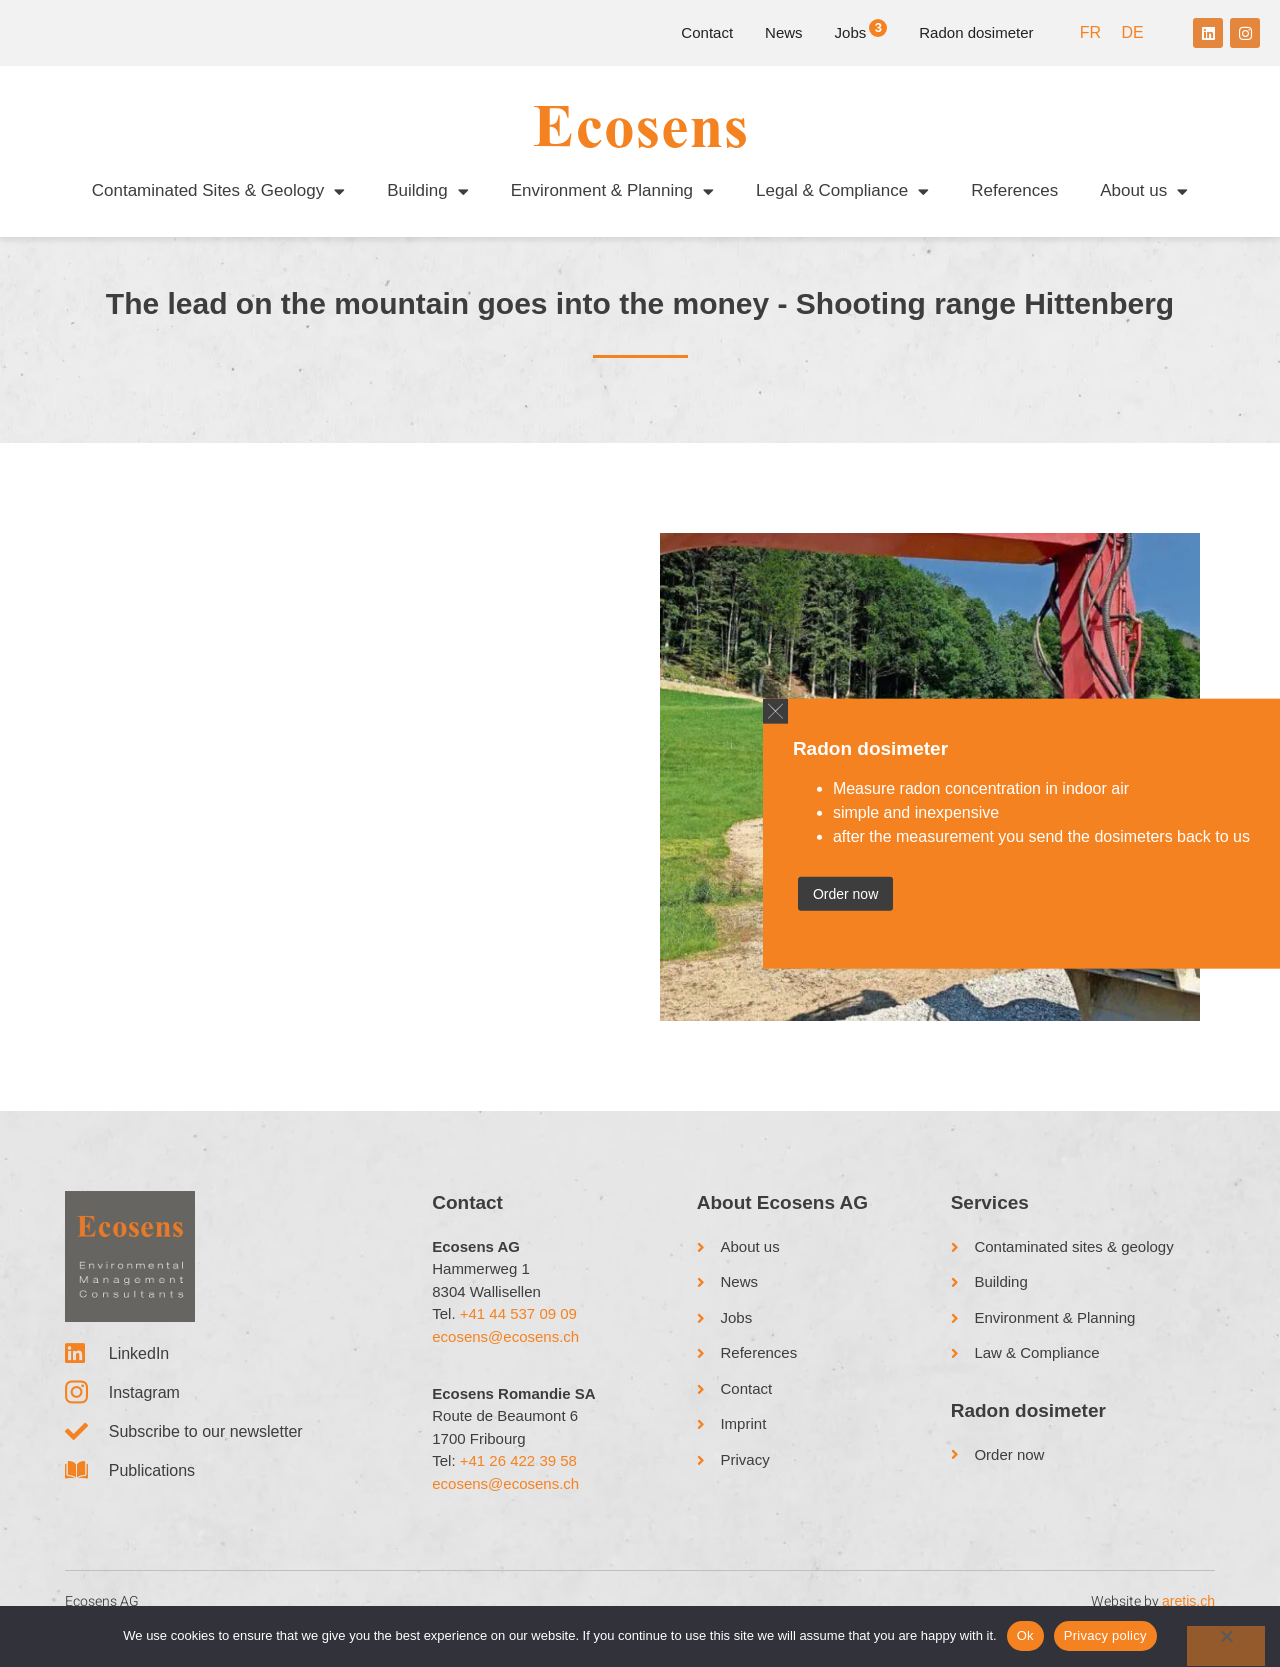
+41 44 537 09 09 (518, 1334)
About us (1144, 191)
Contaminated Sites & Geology (218, 191)
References (1014, 190)
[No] (1226, 1646)
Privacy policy (1105, 1635)
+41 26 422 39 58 (518, 1481)
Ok (1025, 1635)
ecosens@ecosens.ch (505, 1357)
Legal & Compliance (842, 191)
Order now (845, 894)
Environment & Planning (612, 191)
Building (428, 191)
